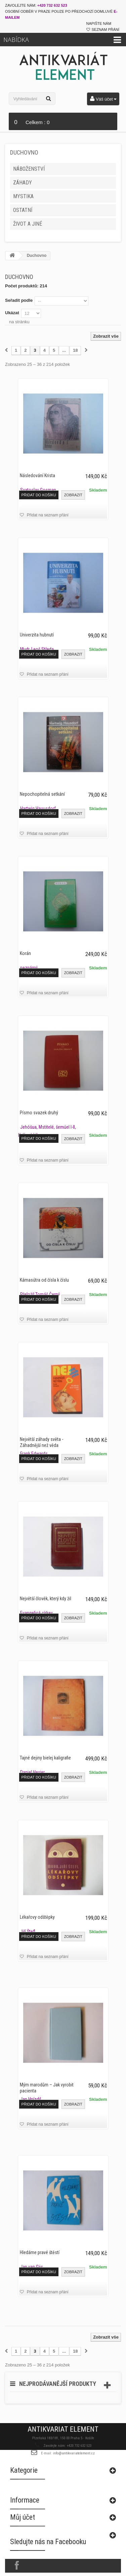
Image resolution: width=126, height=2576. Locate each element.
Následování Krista (37, 475)
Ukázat (12, 312)
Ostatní (22, 210)
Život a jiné (27, 224)
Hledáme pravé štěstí (39, 2252)
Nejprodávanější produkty (57, 2383)
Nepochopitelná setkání (42, 794)
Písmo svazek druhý (39, 1112)
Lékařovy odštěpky (37, 1917)
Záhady (22, 182)
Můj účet (22, 2530)
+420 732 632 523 (52, 5)
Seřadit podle (19, 300)
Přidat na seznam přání (47, 515)
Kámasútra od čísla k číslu (44, 1280)
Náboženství (29, 169)
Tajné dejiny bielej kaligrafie (45, 1757)
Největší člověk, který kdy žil (45, 1598)
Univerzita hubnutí (37, 634)
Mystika (23, 196)
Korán (25, 953)
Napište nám (99, 23)
